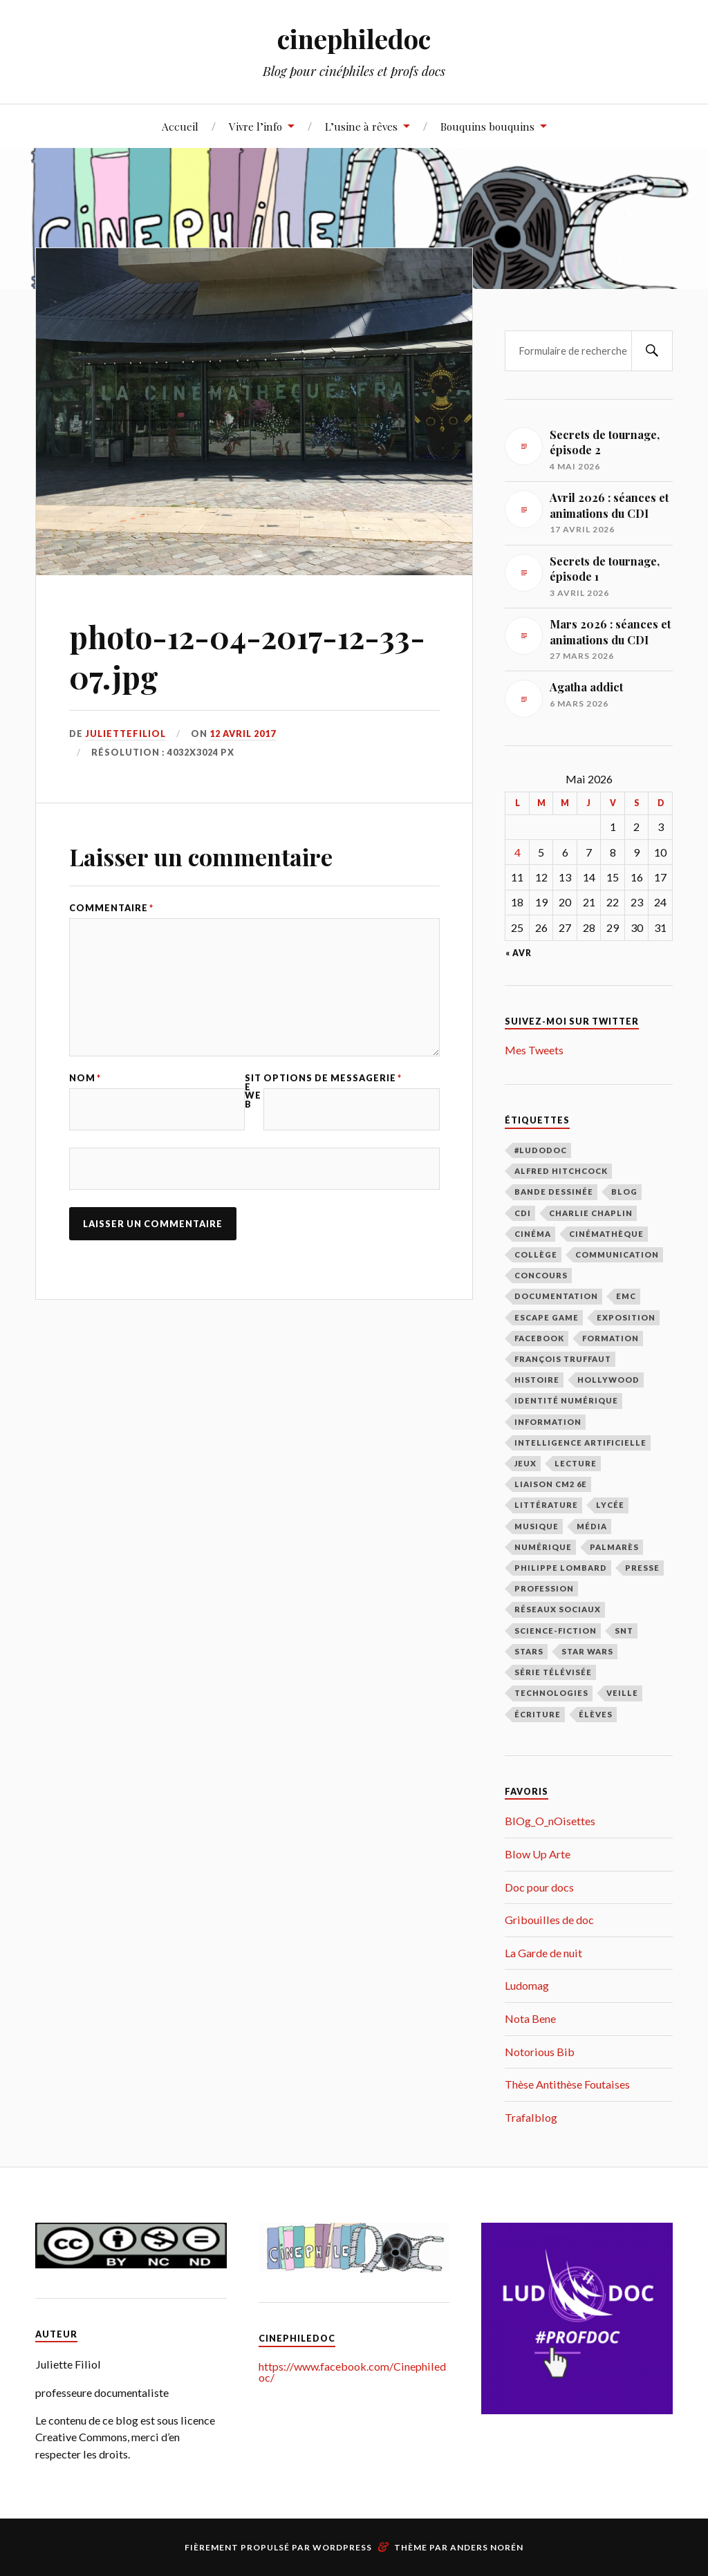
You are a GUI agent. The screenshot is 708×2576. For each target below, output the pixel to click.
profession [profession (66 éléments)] (544, 1588)
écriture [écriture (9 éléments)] (537, 1714)
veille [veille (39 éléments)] (622, 1692)
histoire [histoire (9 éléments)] (536, 1379)
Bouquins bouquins (487, 126)
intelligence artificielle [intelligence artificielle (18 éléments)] (580, 1442)
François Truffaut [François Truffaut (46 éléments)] (562, 1358)
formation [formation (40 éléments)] (610, 1338)
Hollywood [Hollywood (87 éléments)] (608, 1379)
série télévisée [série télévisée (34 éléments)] (553, 1672)
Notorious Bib (540, 2051)
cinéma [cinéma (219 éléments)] (532, 1233)
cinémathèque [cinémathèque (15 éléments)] (606, 1233)
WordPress (342, 2547)
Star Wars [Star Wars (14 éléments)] (587, 1651)
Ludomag (527, 1985)
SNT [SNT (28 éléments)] (624, 1630)
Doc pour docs (539, 1887)
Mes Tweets (534, 1049)
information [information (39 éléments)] (547, 1421)
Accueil (180, 126)
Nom (85, 1078)
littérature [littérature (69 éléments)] (546, 1504)
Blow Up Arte (537, 1853)
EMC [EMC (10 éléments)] (626, 1295)
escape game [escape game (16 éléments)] (546, 1317)
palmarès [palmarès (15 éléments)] (614, 1546)
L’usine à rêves (361, 126)
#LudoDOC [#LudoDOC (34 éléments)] (540, 1150)
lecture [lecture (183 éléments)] (576, 1463)
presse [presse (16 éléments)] (642, 1567)
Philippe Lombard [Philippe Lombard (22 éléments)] (560, 1567)
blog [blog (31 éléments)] (624, 1191)
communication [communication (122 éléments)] (617, 1254)
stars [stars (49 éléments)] (528, 1651)
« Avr (518, 953)
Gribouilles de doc (549, 1919)
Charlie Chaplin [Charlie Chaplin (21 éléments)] (591, 1212)
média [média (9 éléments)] (592, 1526)
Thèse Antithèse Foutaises (567, 2084)
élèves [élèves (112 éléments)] (596, 1714)
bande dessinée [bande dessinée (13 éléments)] (553, 1191)
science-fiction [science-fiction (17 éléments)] (555, 1630)
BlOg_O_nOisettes (550, 1820)
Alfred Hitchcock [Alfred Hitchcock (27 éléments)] (561, 1170)
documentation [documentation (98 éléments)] (556, 1295)
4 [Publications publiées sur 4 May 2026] (517, 852)
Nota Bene (530, 2018)
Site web (253, 1091)
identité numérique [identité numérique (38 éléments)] (566, 1400)
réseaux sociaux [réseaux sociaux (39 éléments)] (557, 1609)
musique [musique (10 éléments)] (536, 1526)
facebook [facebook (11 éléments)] (539, 1338)
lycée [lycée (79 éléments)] (610, 1504)
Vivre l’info (255, 126)
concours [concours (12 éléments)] (541, 1275)
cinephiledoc (354, 38)
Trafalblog (531, 2117)
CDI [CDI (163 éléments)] (522, 1212)
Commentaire (111, 908)
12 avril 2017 (242, 733)
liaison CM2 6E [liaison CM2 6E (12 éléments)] (550, 1484)
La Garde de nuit (543, 1952)
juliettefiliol (125, 733)
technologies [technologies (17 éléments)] (551, 1692)
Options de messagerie (332, 1078)
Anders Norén (486, 2547)
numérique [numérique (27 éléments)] (543, 1546)
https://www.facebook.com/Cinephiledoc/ (352, 2372)
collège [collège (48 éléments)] (535, 1254)
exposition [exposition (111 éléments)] (626, 1317)
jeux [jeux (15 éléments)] (525, 1463)
